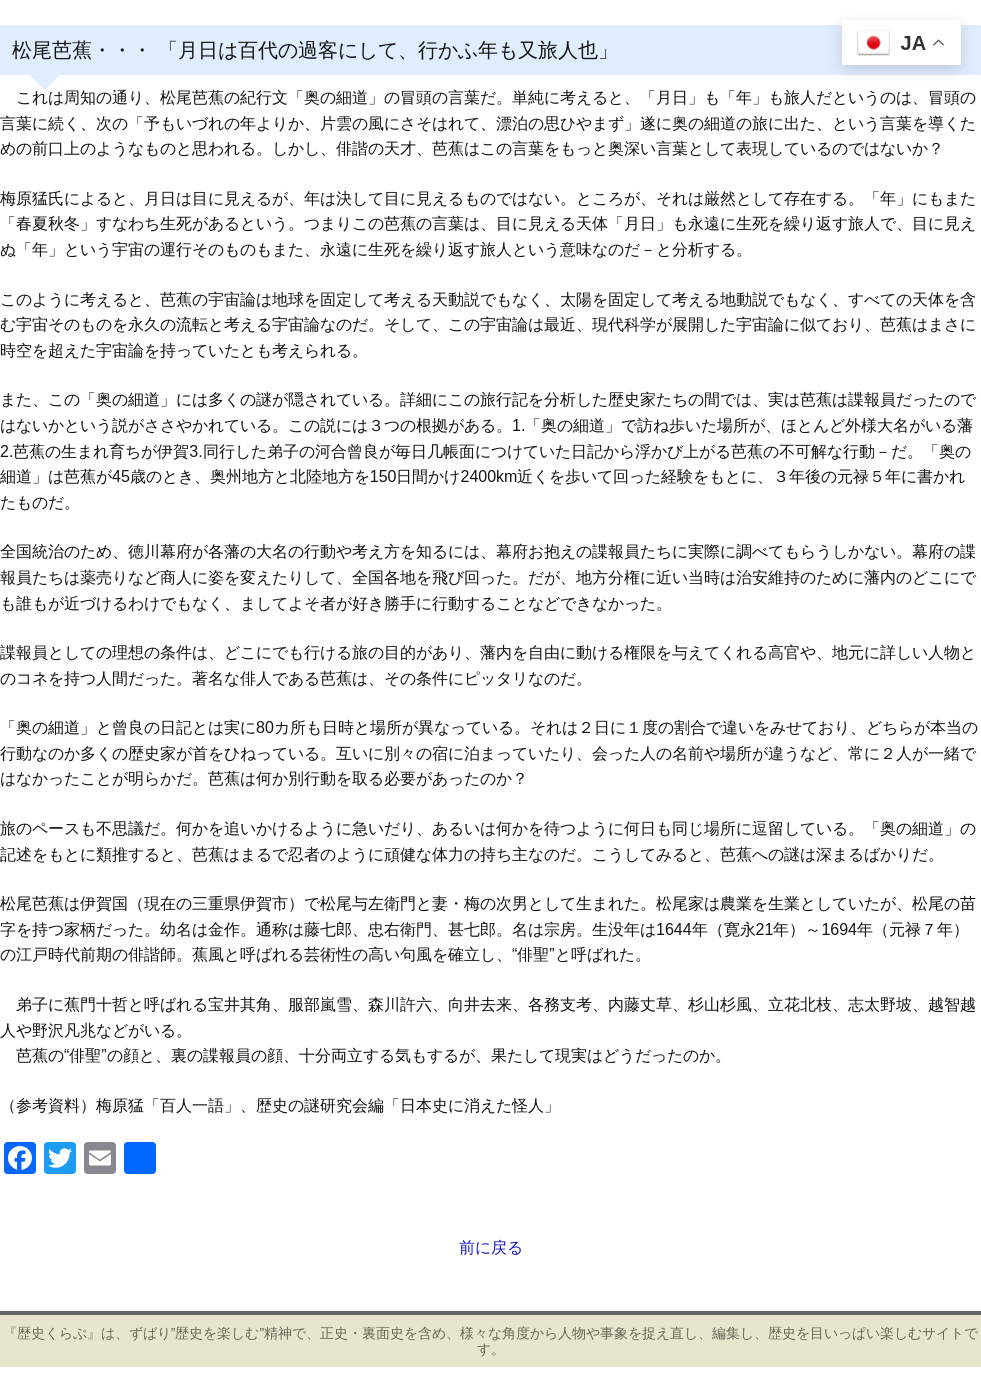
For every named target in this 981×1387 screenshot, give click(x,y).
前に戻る (491, 1247)
